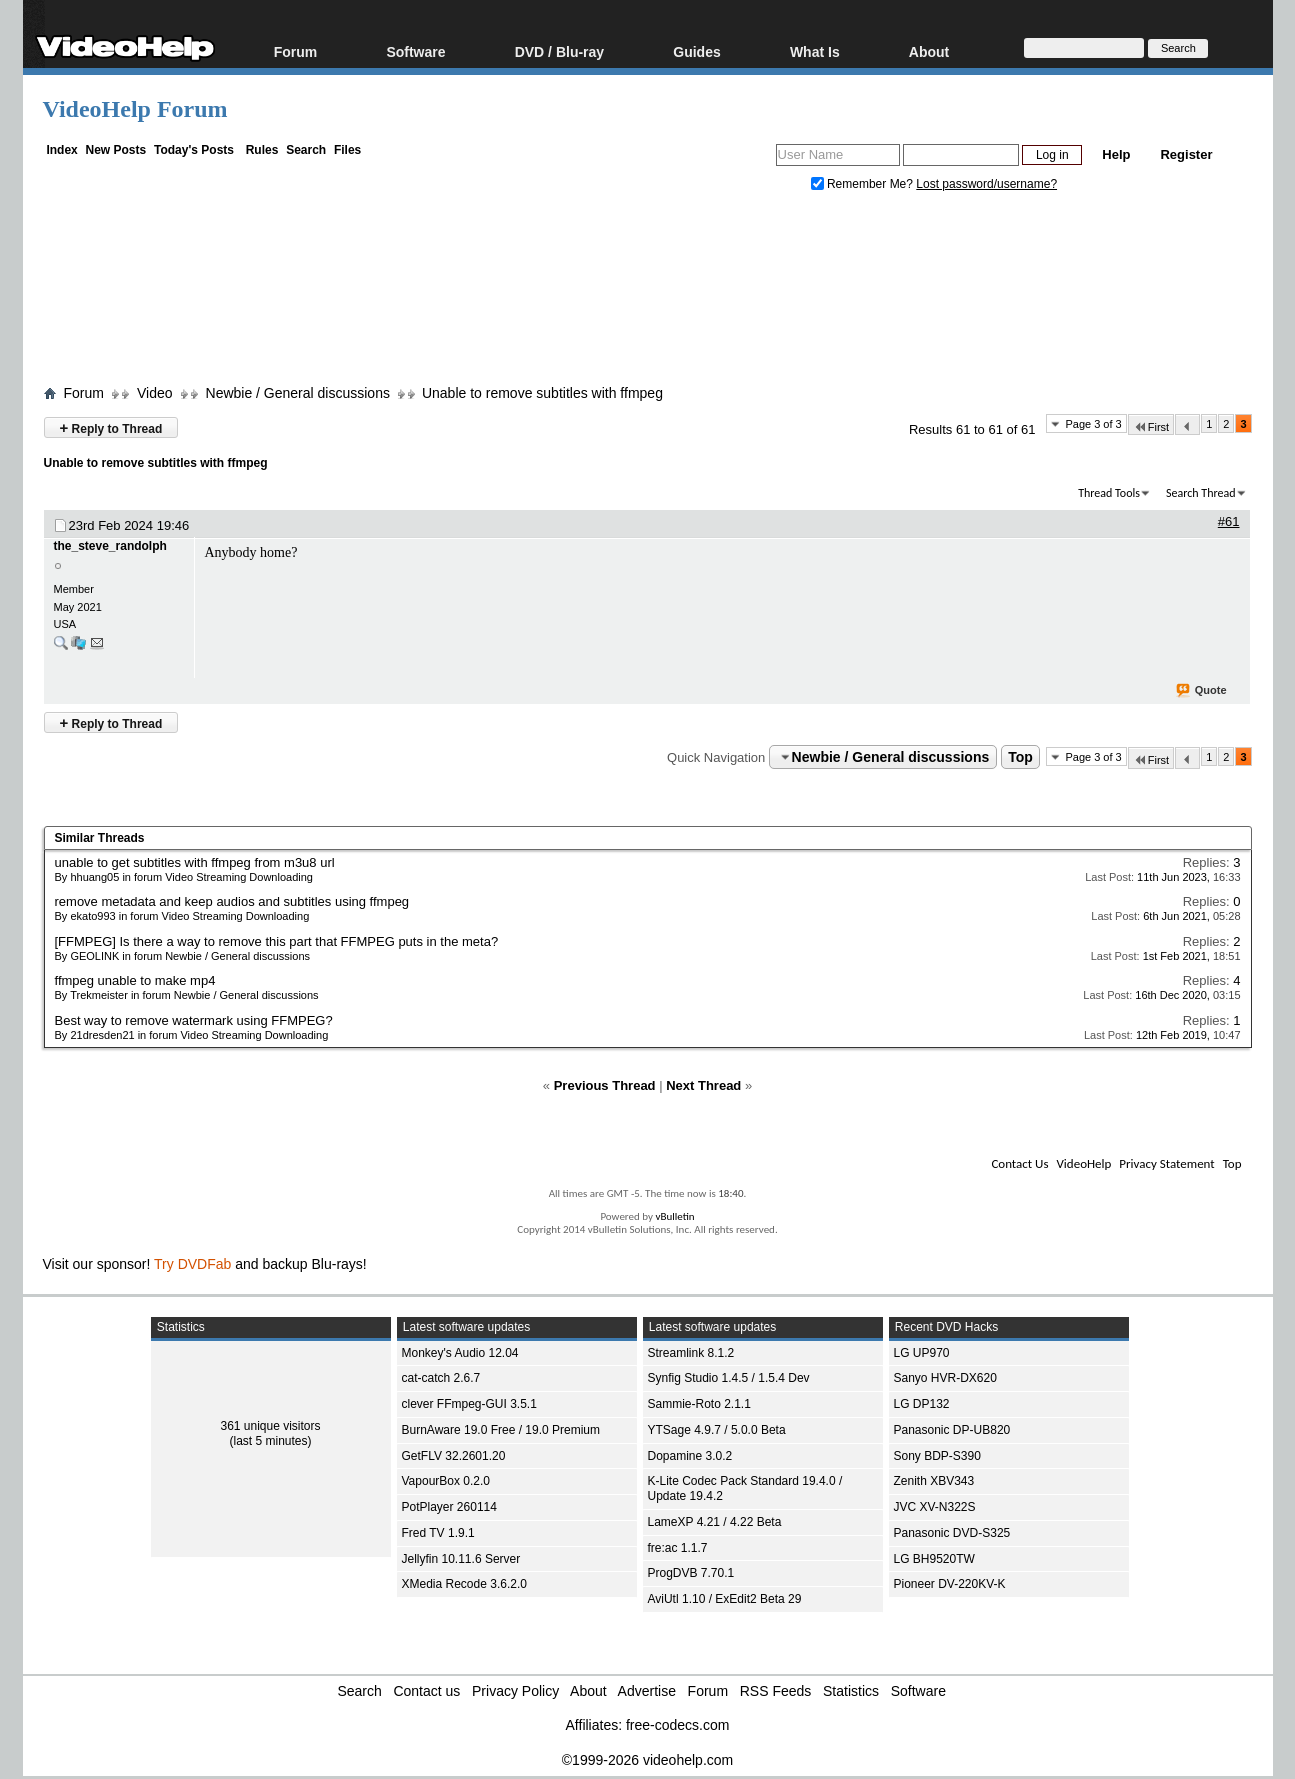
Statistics (851, 1691)
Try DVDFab (192, 1264)
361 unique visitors (270, 1426)
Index (61, 150)
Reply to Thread (111, 427)
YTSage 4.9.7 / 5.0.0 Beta (717, 1430)
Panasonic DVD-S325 (952, 1533)
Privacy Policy (515, 1691)
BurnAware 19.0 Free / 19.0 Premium (501, 1430)
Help (1116, 154)
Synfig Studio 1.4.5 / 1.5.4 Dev (729, 1378)
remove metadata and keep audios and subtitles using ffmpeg (232, 901)
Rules (262, 150)
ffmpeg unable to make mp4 (135, 980)
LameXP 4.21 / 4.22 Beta (715, 1522)
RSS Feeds (776, 1691)
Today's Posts (194, 150)
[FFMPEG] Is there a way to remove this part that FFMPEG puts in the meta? (277, 941)
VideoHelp (1083, 1163)
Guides (696, 51)
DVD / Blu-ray (559, 51)
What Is (815, 51)
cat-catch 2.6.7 (441, 1378)
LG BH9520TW (934, 1559)
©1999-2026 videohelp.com (647, 1760)
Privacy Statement (1166, 1163)
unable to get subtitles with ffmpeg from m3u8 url (195, 862)
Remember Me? (864, 184)
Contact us (426, 1691)
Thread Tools (1109, 493)
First (1151, 426)
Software (415, 51)
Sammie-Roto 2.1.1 (699, 1404)
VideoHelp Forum (135, 109)
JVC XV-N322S (935, 1507)
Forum (296, 51)
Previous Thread (605, 1085)
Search (306, 150)
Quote (1202, 691)
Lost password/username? (986, 184)
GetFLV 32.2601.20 (454, 1456)
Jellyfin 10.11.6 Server (461, 1559)
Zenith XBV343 (934, 1481)
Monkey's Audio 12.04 (460, 1353)
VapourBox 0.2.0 (446, 1481)
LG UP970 (922, 1353)
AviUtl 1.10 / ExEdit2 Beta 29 (725, 1599)
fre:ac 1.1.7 (678, 1548)
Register (1186, 154)
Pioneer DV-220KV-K (950, 1584)
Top (1020, 757)
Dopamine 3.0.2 (690, 1456)
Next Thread (703, 1085)
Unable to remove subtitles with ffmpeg (542, 393)
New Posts (116, 150)
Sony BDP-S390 (937, 1456)
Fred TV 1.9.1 (438, 1533)
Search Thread (1201, 493)
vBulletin (674, 1216)
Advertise (647, 1691)
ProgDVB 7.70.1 (691, 1573)
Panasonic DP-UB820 (952, 1430)
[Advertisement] (648, 293)
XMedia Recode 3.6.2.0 (464, 1584)
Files (347, 150)
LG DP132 (922, 1404)
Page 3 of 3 (1093, 424)
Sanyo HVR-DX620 (945, 1378)
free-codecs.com (677, 1725)
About (929, 51)
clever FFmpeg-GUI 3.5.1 (469, 1404)
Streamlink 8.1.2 (691, 1353)
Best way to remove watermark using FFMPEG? (194, 1020)
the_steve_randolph (110, 546)
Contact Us (1019, 1163)
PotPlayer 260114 (449, 1507)
